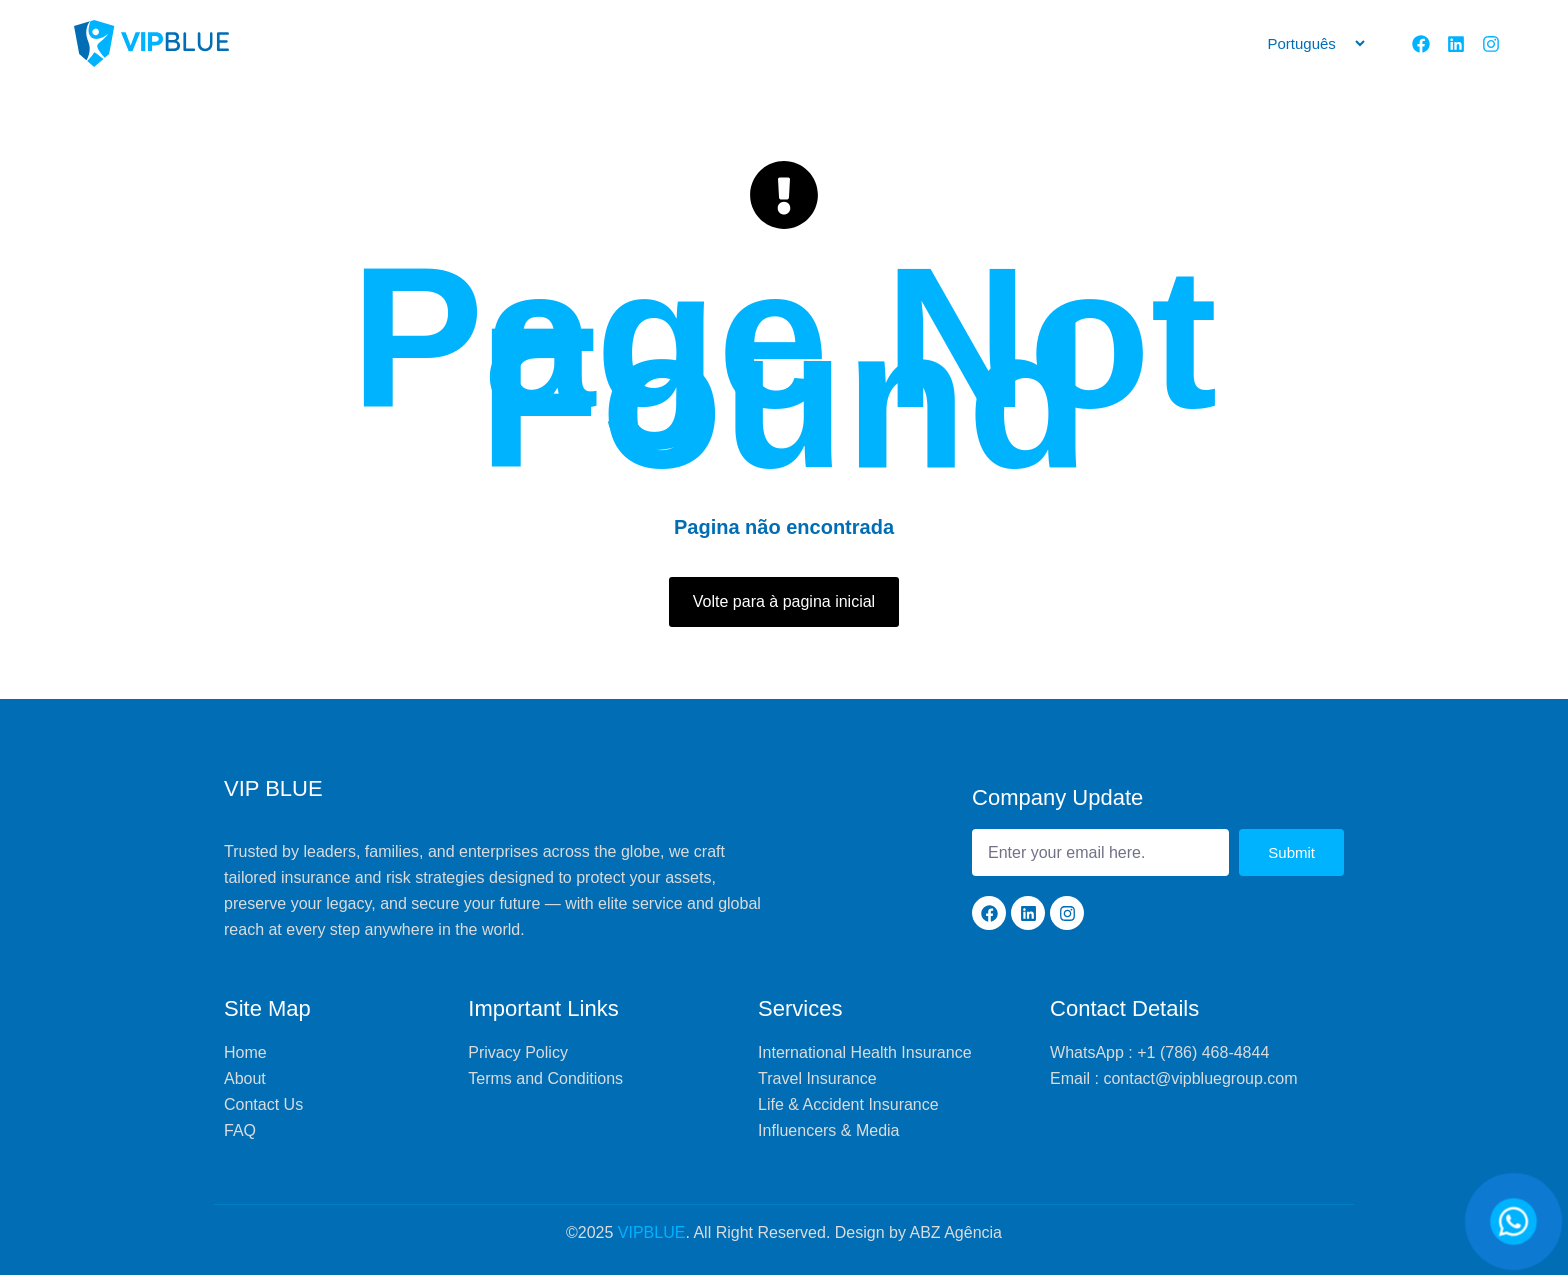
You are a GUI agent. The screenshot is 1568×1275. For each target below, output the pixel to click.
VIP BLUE (273, 788)
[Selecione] (1307, 43)
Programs (988, 44)
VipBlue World (873, 43)
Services (763, 44)
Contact (1082, 43)
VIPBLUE (652, 1232)
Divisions (1172, 44)
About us (668, 43)
